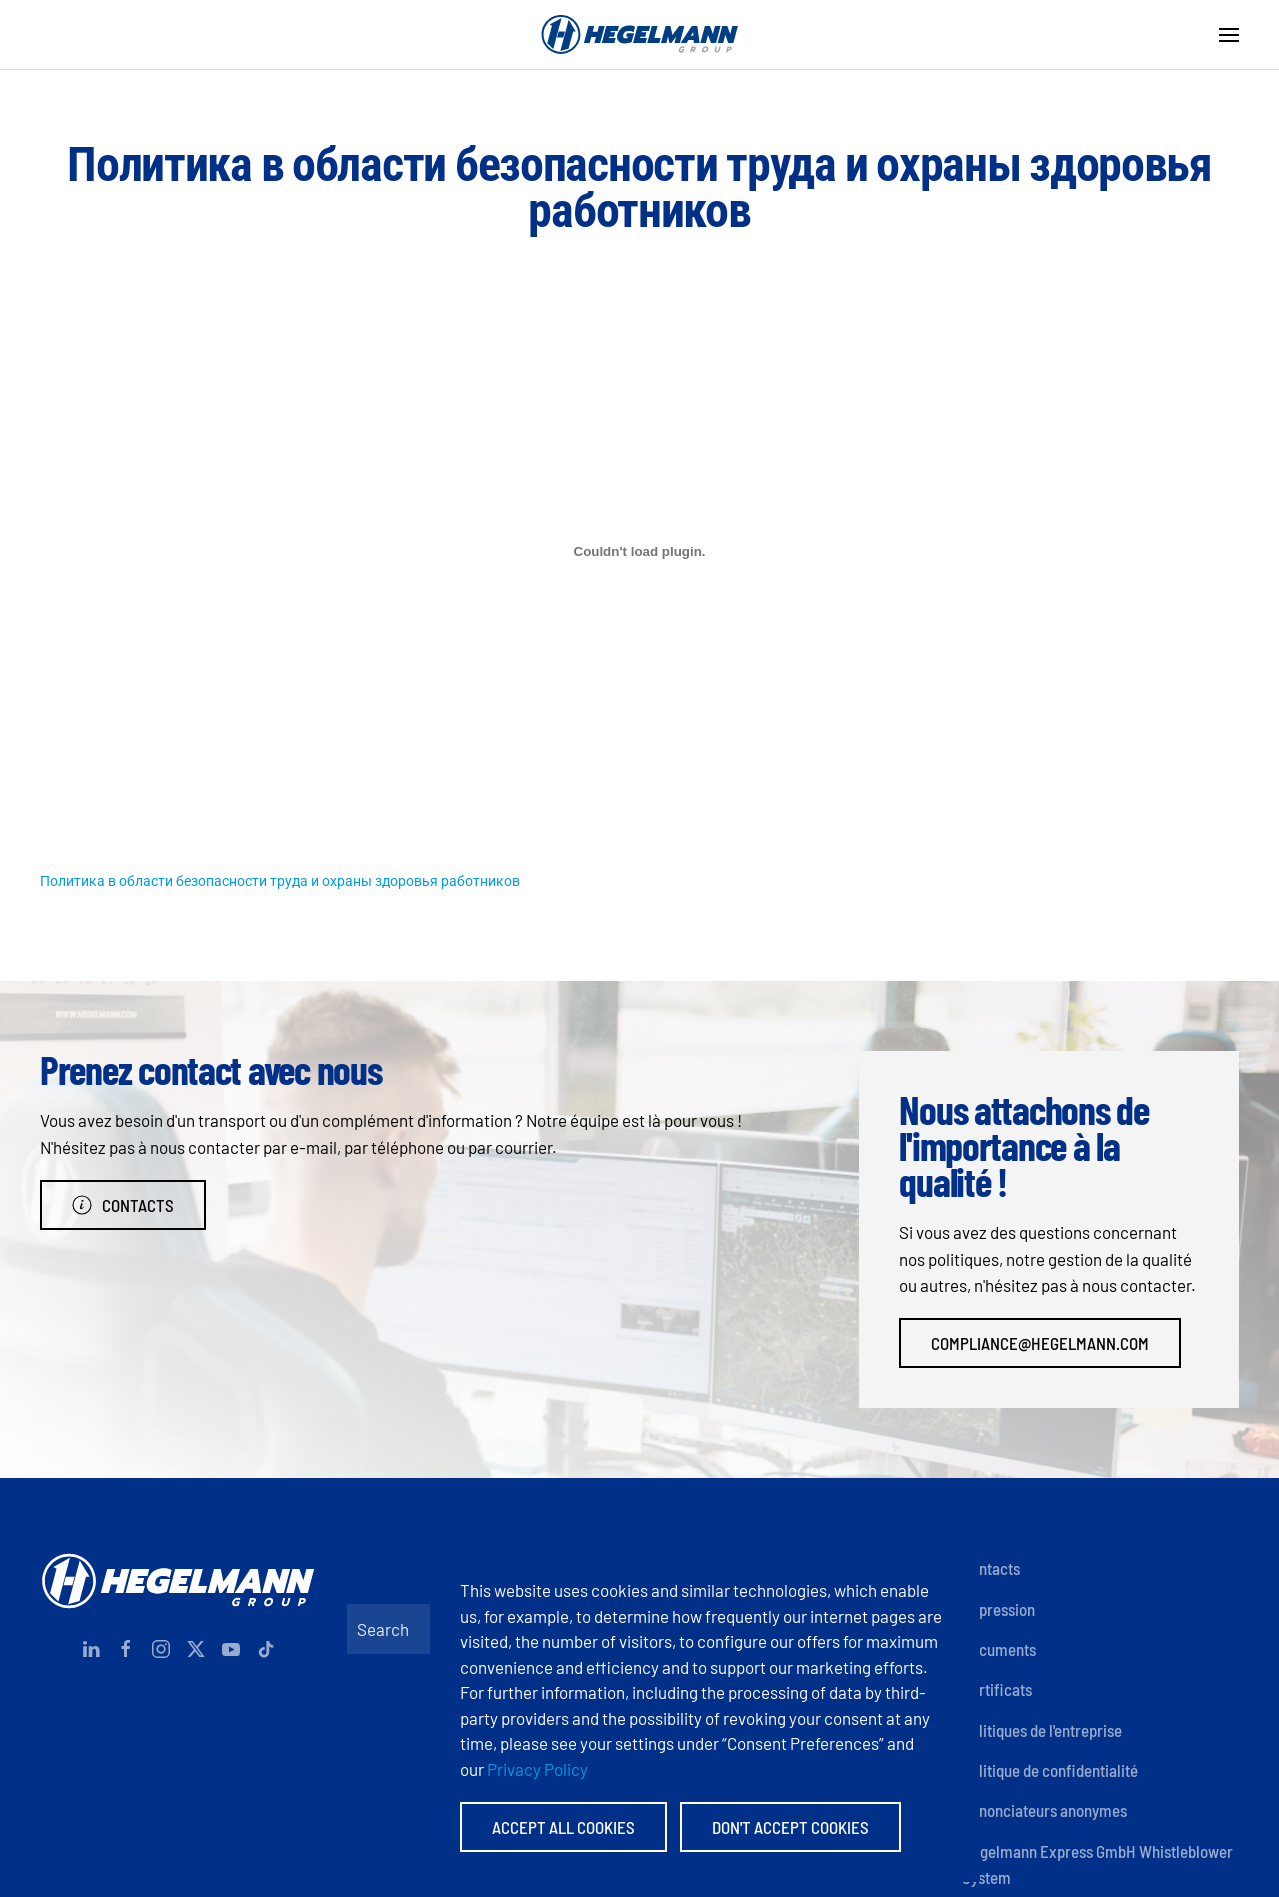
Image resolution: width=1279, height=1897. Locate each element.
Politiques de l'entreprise (1042, 1730)
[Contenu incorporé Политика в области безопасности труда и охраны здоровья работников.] (639, 551)
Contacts (123, 1205)
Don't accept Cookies (790, 1827)
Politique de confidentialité (1050, 1770)
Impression (998, 1609)
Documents (999, 1649)
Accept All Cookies (563, 1827)
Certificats (997, 1689)
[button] (1229, 35)
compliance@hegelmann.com (1040, 1343)
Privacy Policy (537, 1769)
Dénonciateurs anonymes (1044, 1810)
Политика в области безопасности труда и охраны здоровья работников (280, 880)
